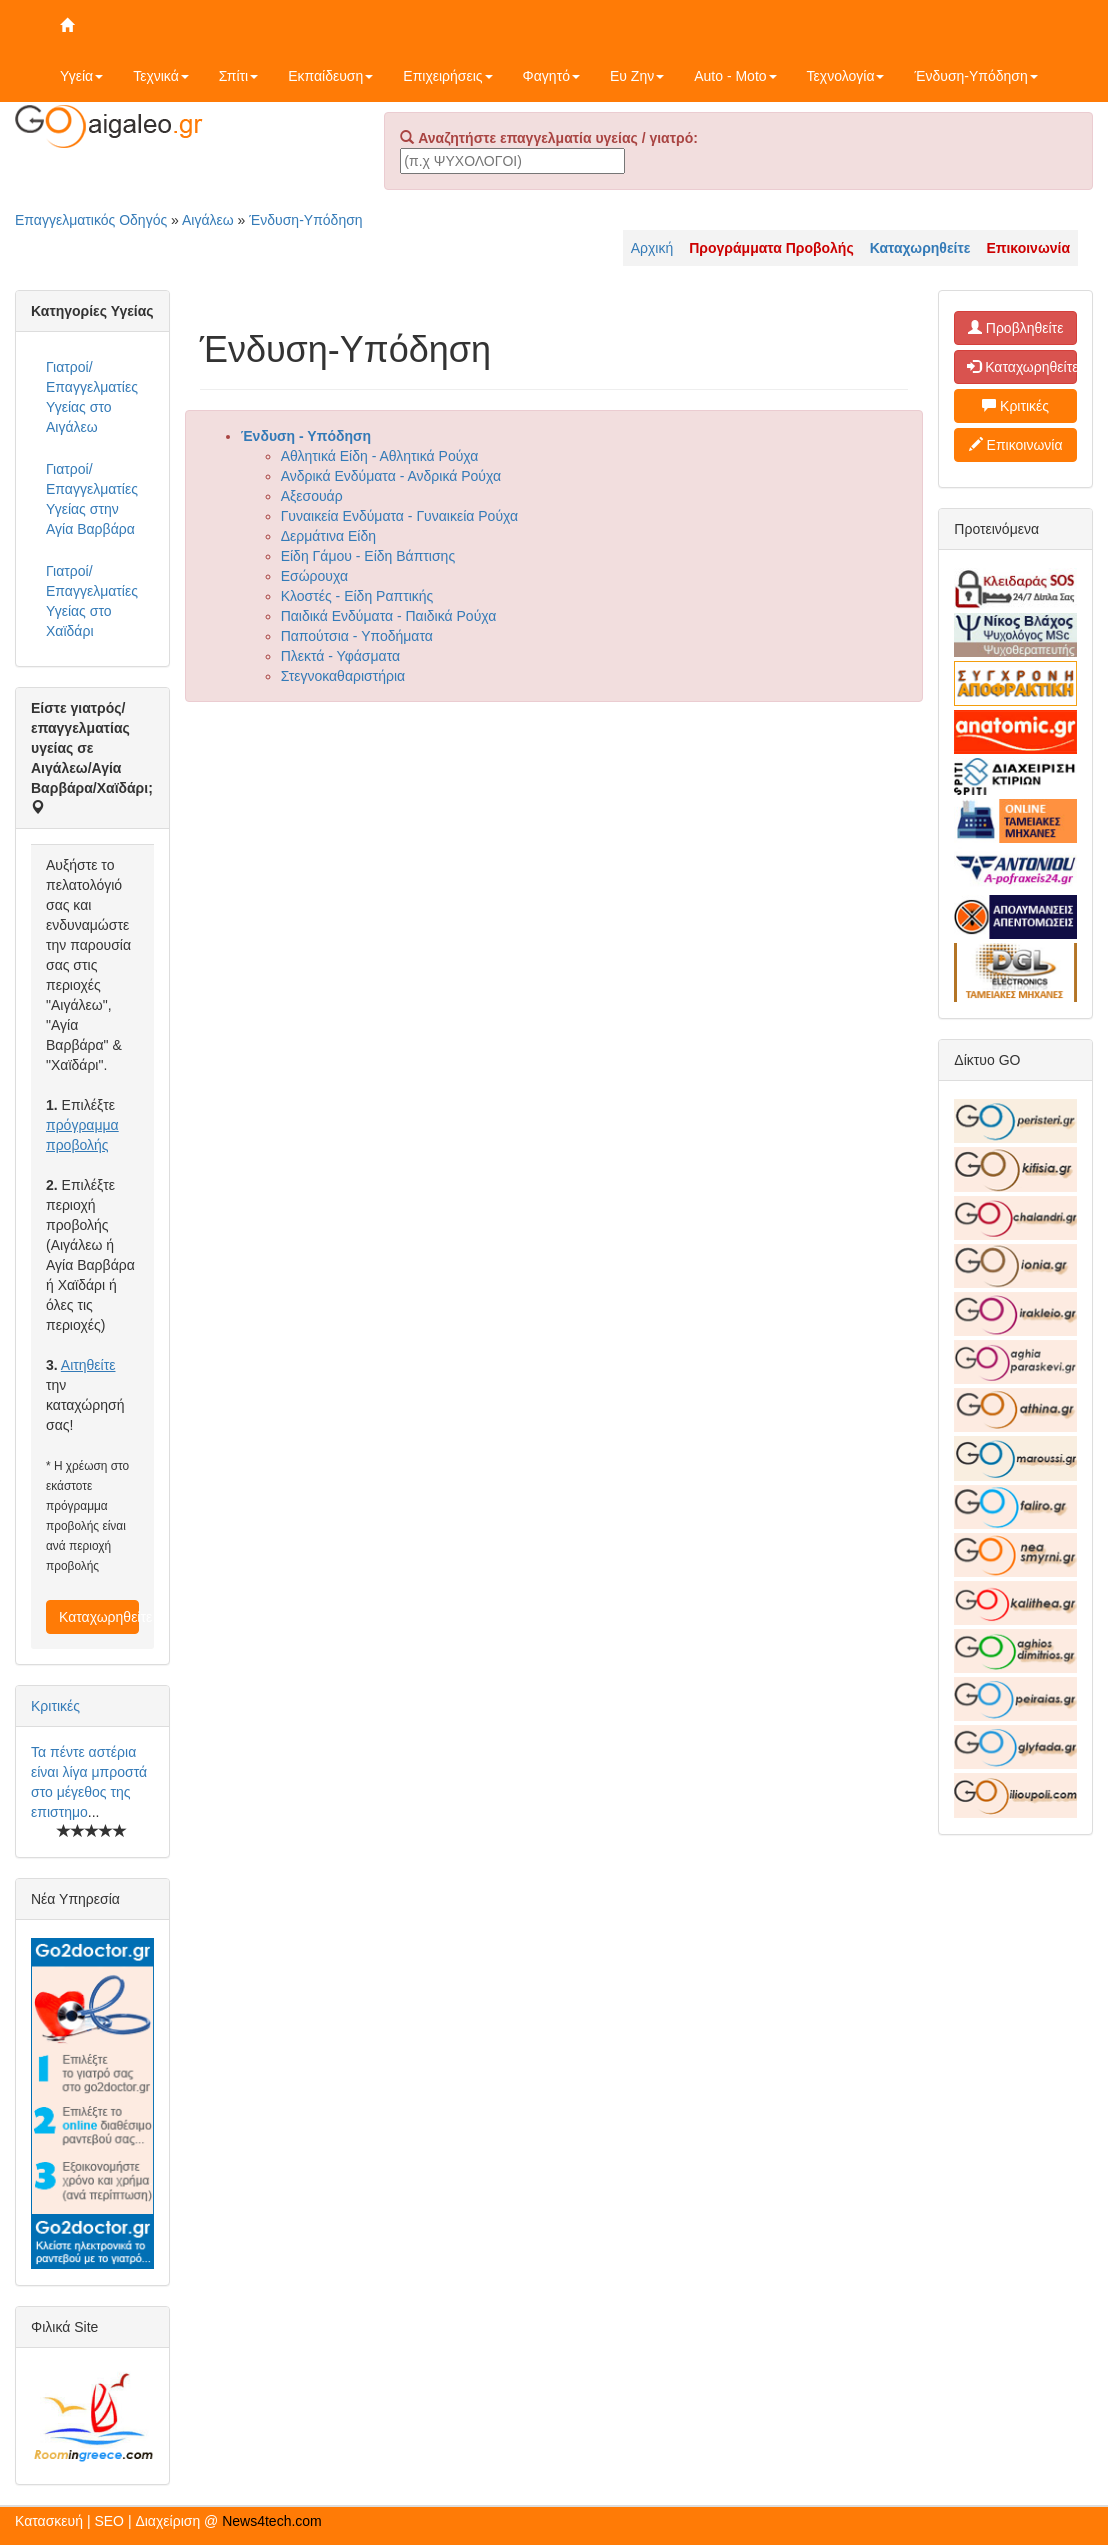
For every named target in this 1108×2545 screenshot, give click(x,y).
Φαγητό (551, 76)
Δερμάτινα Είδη (328, 536)
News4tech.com (272, 2521)
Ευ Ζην (637, 76)
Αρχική (652, 248)
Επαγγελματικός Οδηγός (91, 220)
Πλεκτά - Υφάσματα (340, 656)
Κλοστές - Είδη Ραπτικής (357, 596)
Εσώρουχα (314, 576)
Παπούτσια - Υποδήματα (357, 636)
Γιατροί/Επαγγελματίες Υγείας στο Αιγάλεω (92, 397)
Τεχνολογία (846, 76)
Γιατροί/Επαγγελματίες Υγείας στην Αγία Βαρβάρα (92, 499)
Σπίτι (238, 76)
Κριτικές (55, 1706)
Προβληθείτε (1016, 328)
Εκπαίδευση (330, 76)
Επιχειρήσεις (447, 76)
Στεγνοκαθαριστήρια (343, 676)
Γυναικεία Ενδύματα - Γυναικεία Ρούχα (399, 516)
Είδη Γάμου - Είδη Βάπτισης (368, 556)
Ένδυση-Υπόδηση (975, 76)
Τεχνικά (161, 76)
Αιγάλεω (208, 220)
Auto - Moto (735, 76)
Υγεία (81, 76)
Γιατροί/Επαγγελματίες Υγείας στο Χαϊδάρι (92, 601)
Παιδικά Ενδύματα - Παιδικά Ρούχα (389, 616)
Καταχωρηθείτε (99, 1617)
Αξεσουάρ (312, 496)
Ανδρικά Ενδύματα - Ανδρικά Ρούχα (391, 476)
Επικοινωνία (1016, 445)
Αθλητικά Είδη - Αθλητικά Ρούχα (380, 456)
